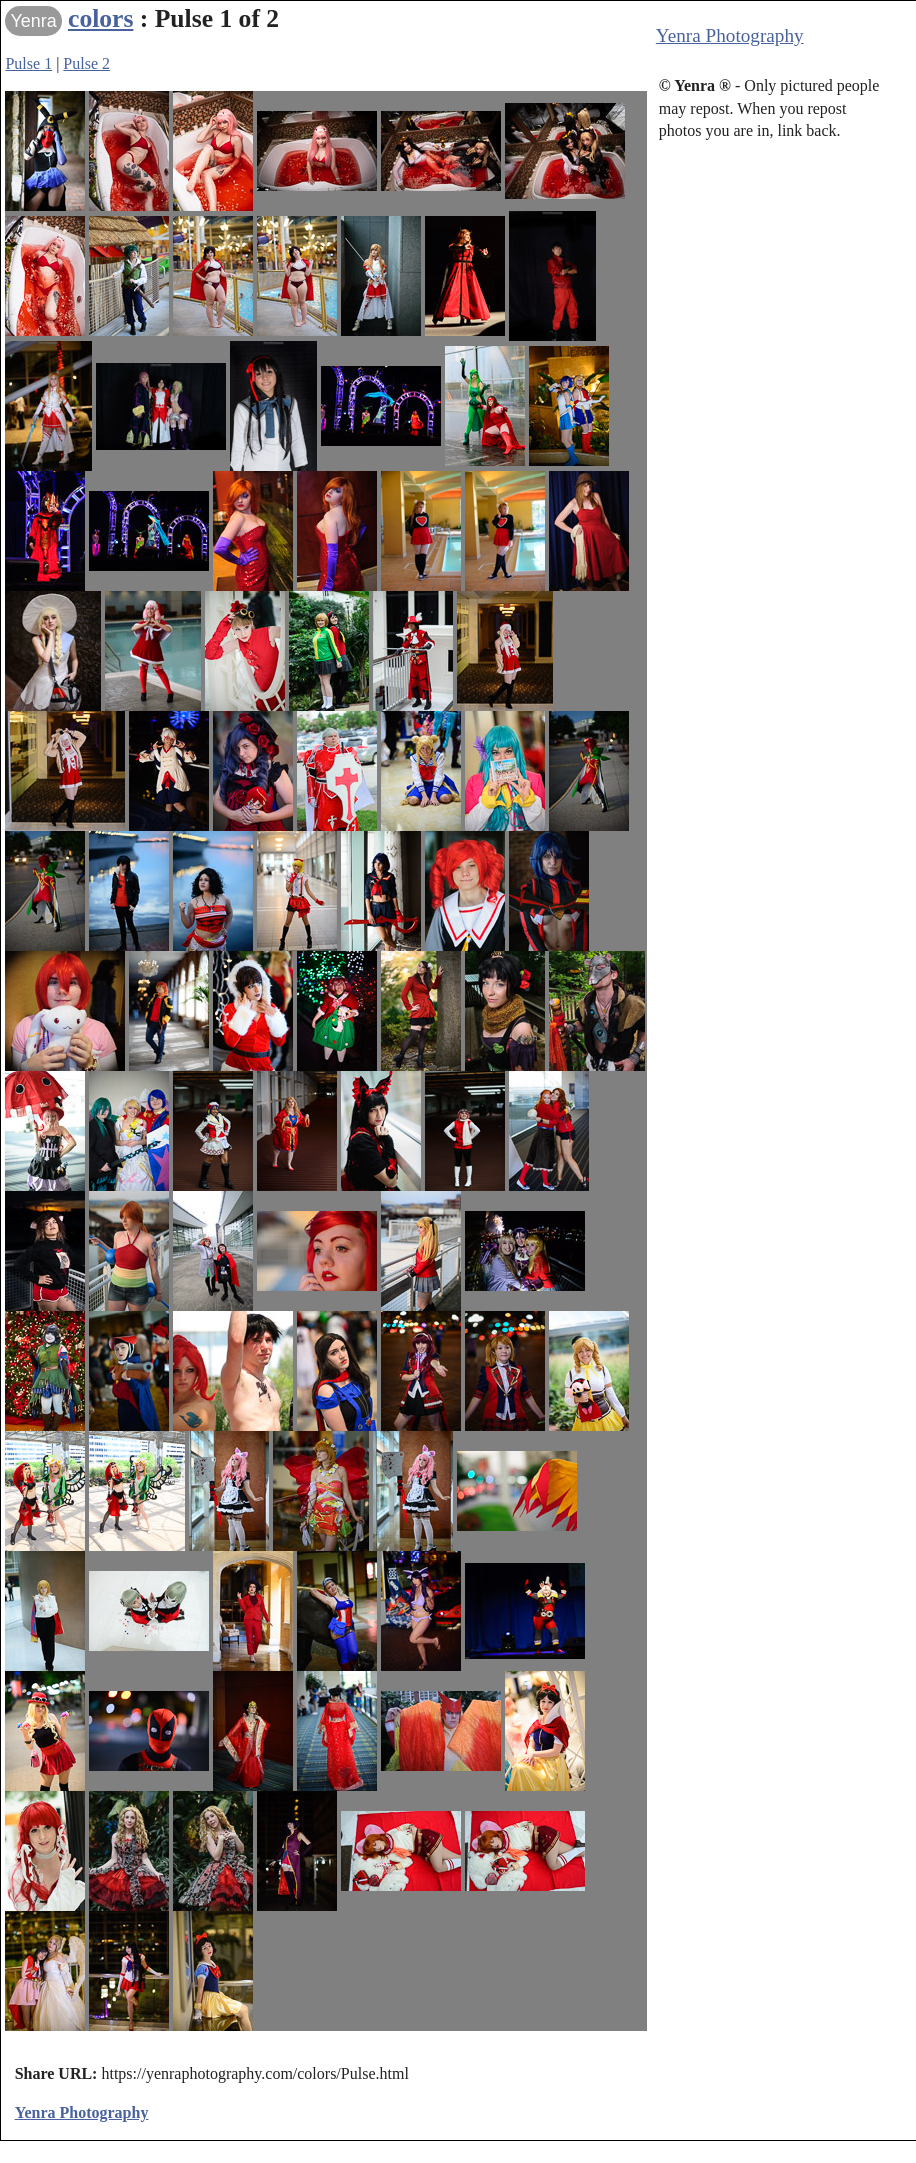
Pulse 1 (28, 63)
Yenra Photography (730, 35)
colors (100, 18)
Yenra (33, 21)
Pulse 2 (86, 63)
